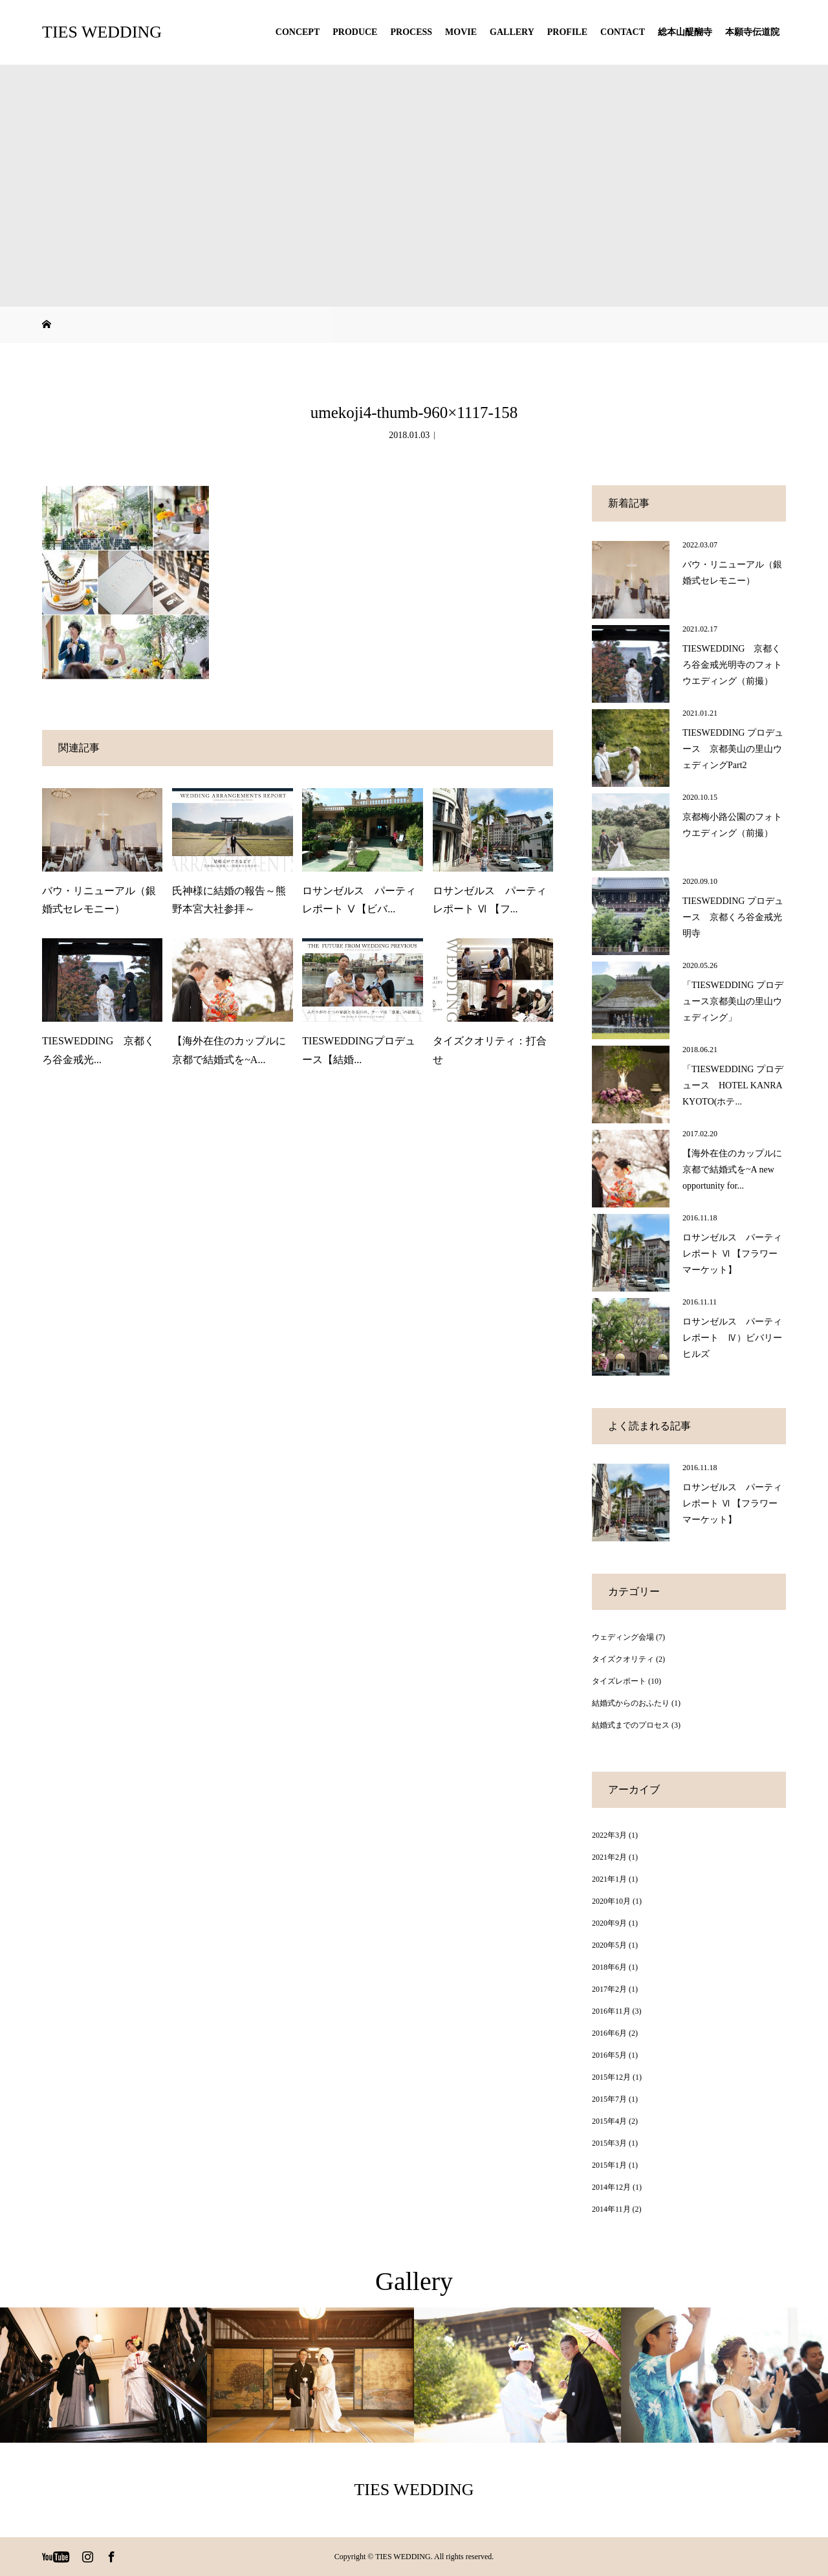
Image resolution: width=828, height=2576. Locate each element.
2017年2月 (609, 1989)
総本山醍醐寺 (685, 32)
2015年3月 (609, 2143)
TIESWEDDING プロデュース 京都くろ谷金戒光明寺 (732, 917)
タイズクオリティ (623, 1659)
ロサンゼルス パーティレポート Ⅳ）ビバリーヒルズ (732, 1338)
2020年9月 (609, 1923)
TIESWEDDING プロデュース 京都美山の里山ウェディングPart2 (732, 749)
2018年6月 (609, 1967)
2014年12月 (611, 2187)
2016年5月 (609, 2055)
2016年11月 (611, 2011)
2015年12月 (611, 2077)
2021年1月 (609, 1879)
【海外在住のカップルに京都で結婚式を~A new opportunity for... (732, 1170)
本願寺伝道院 (752, 32)
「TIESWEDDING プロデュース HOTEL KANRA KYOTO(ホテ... (732, 1085)
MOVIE (461, 32)
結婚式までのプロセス (631, 1725)
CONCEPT (298, 32)
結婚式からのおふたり (631, 1703)
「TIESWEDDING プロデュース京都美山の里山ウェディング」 (732, 1001)
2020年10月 (611, 1901)
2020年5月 (609, 1945)
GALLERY (512, 32)
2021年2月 (609, 1857)
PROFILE (567, 32)
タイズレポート (619, 1681)
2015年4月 (609, 2121)
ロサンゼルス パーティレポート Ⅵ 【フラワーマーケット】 (732, 1254)
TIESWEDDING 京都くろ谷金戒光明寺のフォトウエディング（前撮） (732, 665)
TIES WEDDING (102, 32)
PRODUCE (354, 32)
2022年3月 (609, 1835)
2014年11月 (611, 2209)
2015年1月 (609, 2165)
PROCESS (411, 32)
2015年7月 (609, 2099)
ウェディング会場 (623, 1637)
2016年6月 (609, 2033)
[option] (103, 2375)
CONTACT (622, 32)
